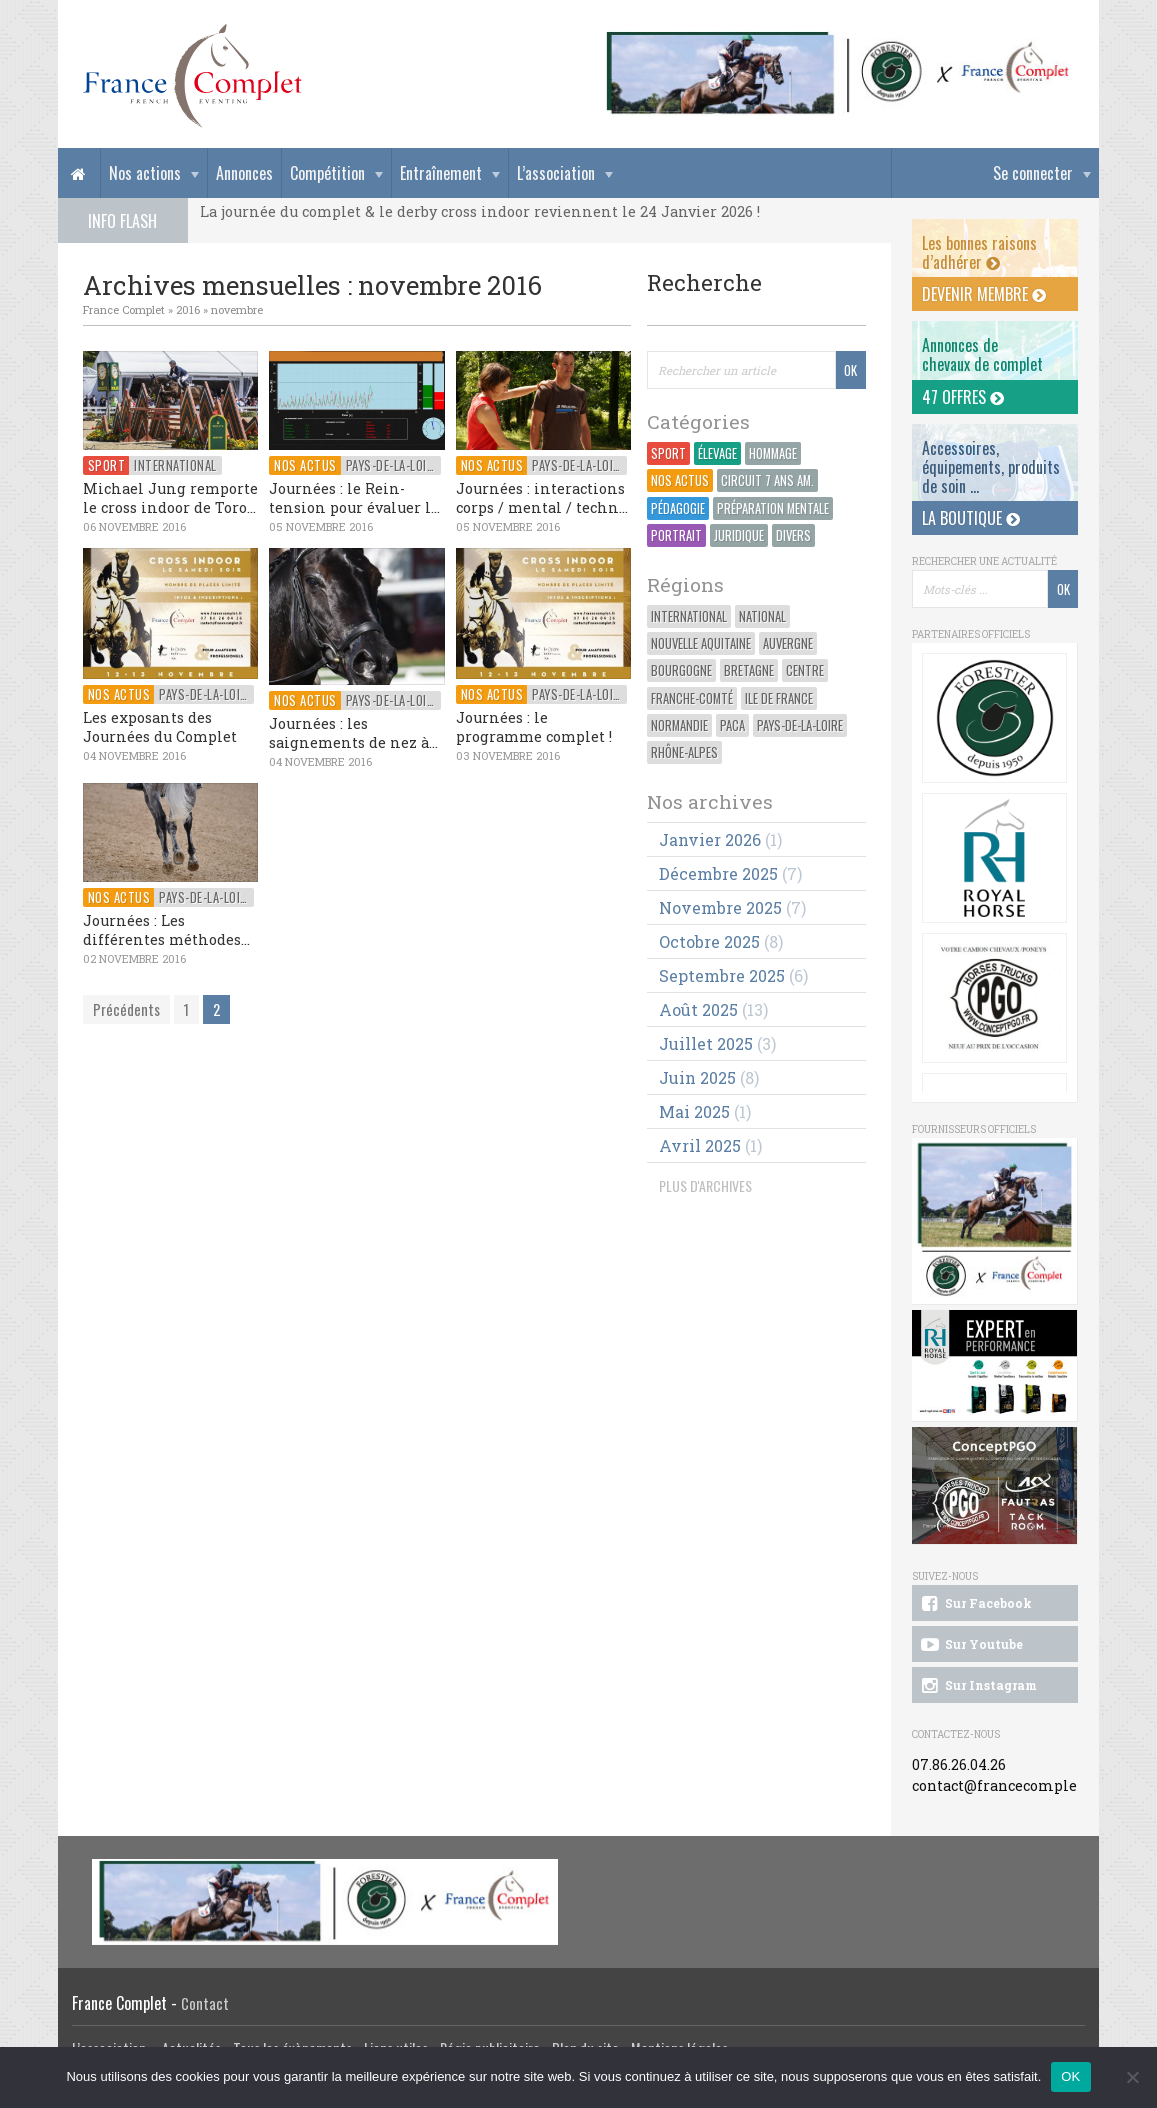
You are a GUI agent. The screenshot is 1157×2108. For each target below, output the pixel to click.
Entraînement (441, 173)
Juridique (739, 535)
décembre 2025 (718, 873)
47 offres (963, 397)
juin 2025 (697, 1077)
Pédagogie (678, 508)
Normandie (679, 725)
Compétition (327, 173)
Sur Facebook (975, 1604)
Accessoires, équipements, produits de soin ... (991, 467)
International (689, 616)
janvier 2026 (710, 839)
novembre (237, 309)
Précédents (126, 1009)
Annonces (244, 173)
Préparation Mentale (773, 508)
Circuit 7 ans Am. (767, 480)
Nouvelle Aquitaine (701, 643)
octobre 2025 (709, 941)
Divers (793, 535)
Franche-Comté (692, 698)
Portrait (676, 535)
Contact (205, 2003)
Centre (805, 670)
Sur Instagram (977, 1686)
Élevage (717, 453)
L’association (556, 173)
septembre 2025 (722, 975)
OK (1070, 2076)
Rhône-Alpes (684, 752)
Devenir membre (984, 294)
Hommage (773, 453)
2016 (188, 309)
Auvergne (788, 643)
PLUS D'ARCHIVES (705, 1185)
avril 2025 (700, 1145)
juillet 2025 (706, 1043)
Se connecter (1033, 173)
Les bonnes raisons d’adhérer (979, 252)
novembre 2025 (720, 907)
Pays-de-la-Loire (800, 725)
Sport (668, 453)
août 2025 (698, 1009)
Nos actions (145, 173)
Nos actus (680, 480)
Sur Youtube (970, 1645)
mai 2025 (694, 1111)
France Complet (124, 309)
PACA (732, 725)
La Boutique (971, 518)
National (762, 616)
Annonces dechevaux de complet (982, 354)
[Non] (1132, 2077)
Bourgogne (681, 670)
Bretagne (749, 670)
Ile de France (779, 698)
